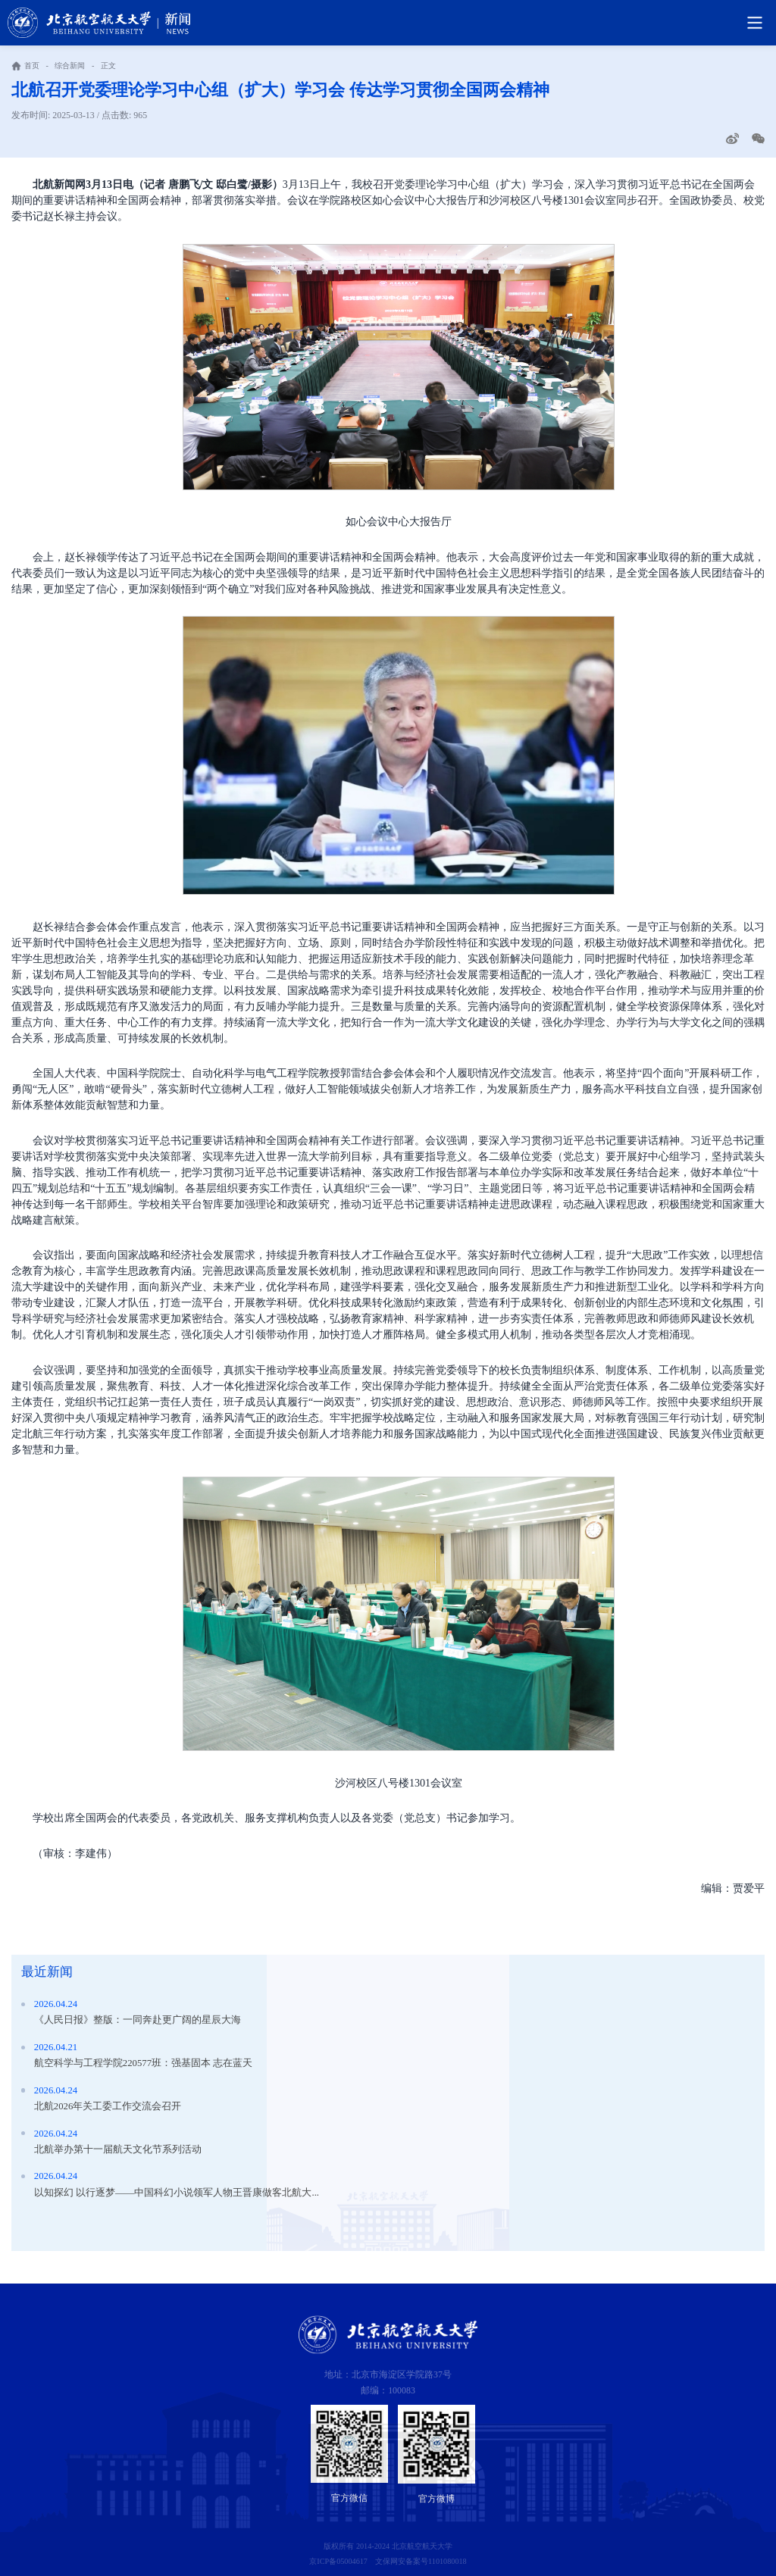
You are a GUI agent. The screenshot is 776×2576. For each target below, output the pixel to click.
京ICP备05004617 (338, 2561)
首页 (31, 65)
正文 (108, 65)
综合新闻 (70, 65)
